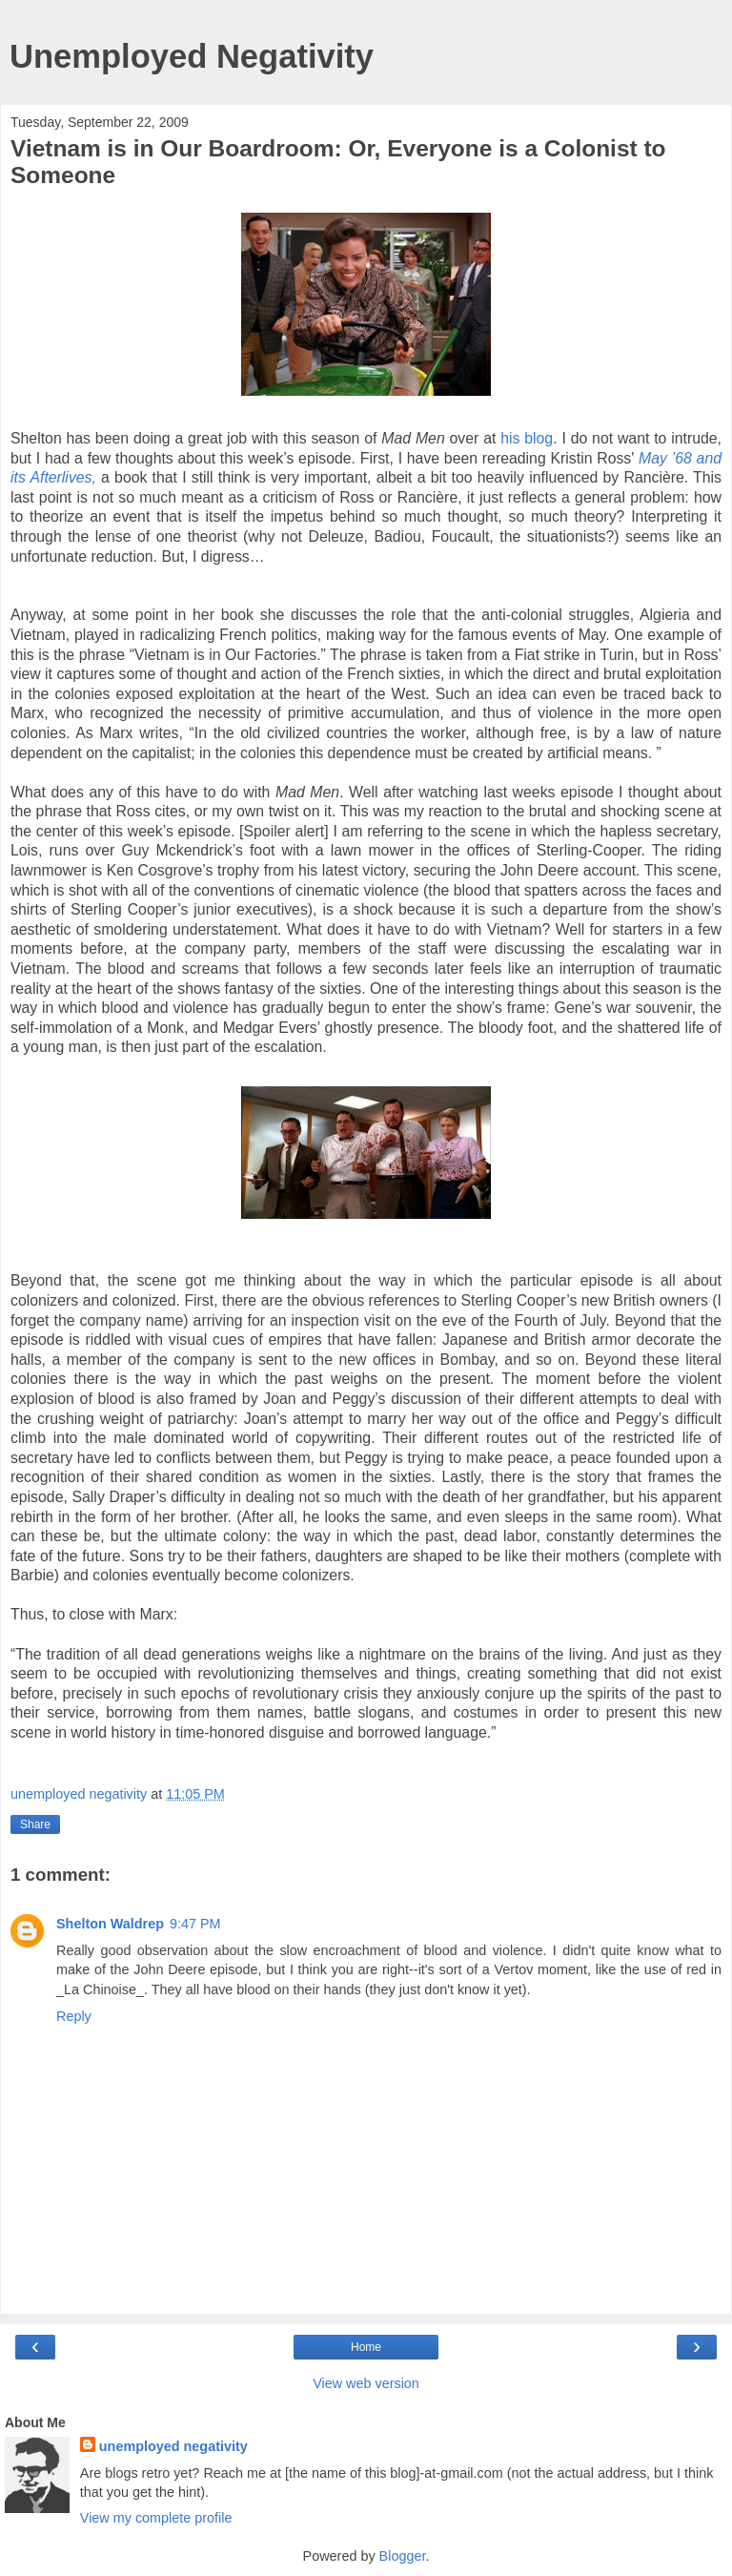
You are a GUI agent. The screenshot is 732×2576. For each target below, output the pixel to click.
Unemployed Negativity (192, 56)
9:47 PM (195, 1923)
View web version (366, 2383)
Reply (74, 2016)
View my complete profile (156, 2517)
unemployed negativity (173, 2446)
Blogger (402, 2556)
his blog (526, 438)
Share (35, 1824)
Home (366, 2347)
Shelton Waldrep (110, 1923)
